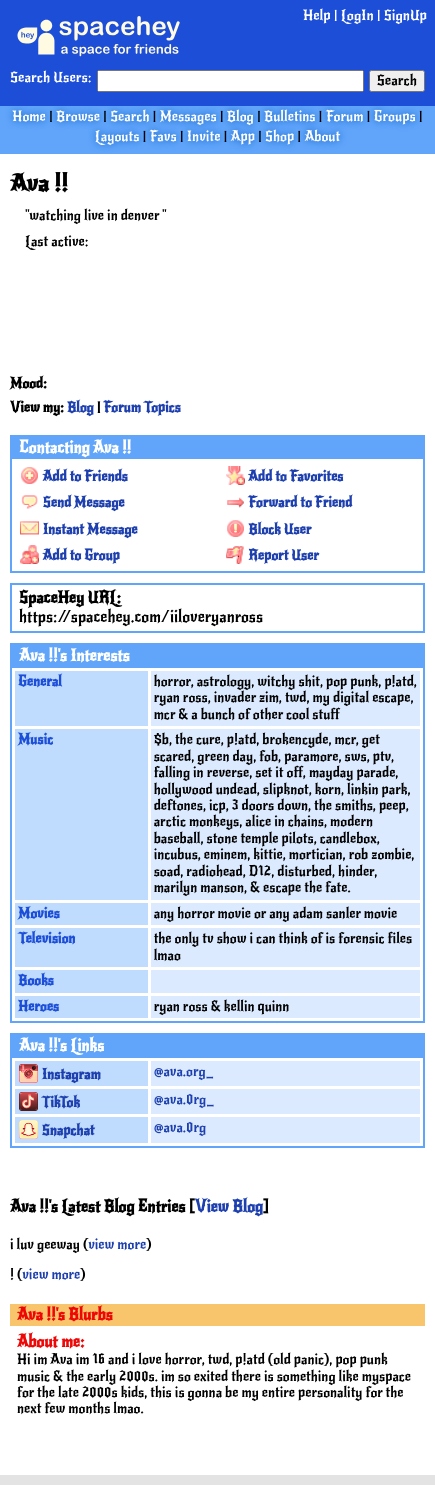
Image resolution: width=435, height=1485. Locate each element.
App (243, 136)
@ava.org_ (184, 1071)
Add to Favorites (284, 476)
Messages (188, 116)
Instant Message (78, 529)
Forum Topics (141, 407)
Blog (240, 116)
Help (317, 15)
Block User (268, 529)
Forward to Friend (289, 502)
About (322, 136)
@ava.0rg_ (184, 1099)
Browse (78, 116)
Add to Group (69, 555)
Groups (395, 116)
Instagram (59, 1074)
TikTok (49, 1102)
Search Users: (51, 78)
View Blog (229, 1206)
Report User (272, 555)
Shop (279, 136)
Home (29, 116)
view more (117, 1244)
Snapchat (56, 1130)
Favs (163, 136)
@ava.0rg (180, 1127)
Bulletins (290, 116)
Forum (345, 116)
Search (397, 80)
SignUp (405, 15)
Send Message (72, 502)
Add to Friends (73, 476)
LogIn (357, 15)
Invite (204, 136)
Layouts (117, 136)
